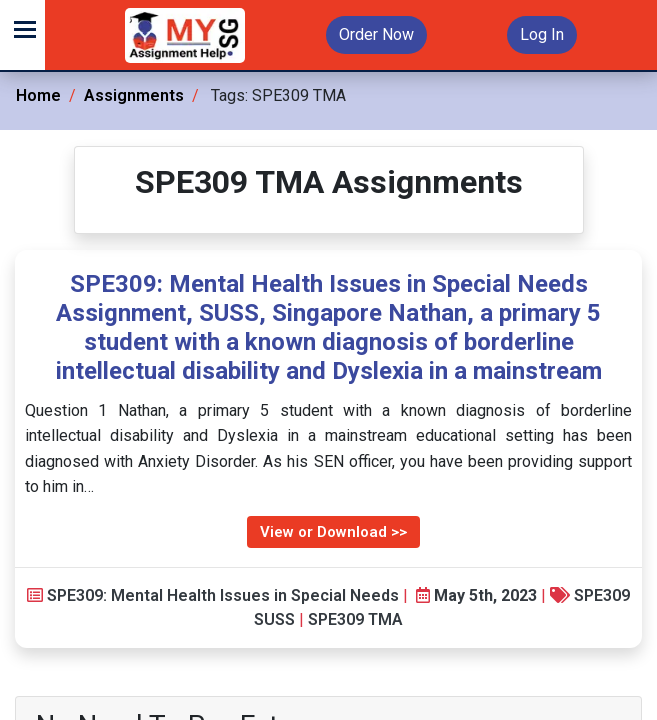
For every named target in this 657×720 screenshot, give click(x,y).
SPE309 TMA (355, 619)
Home (38, 95)
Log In (542, 34)
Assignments (134, 95)
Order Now (376, 34)
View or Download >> (333, 532)
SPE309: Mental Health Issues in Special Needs (223, 595)
